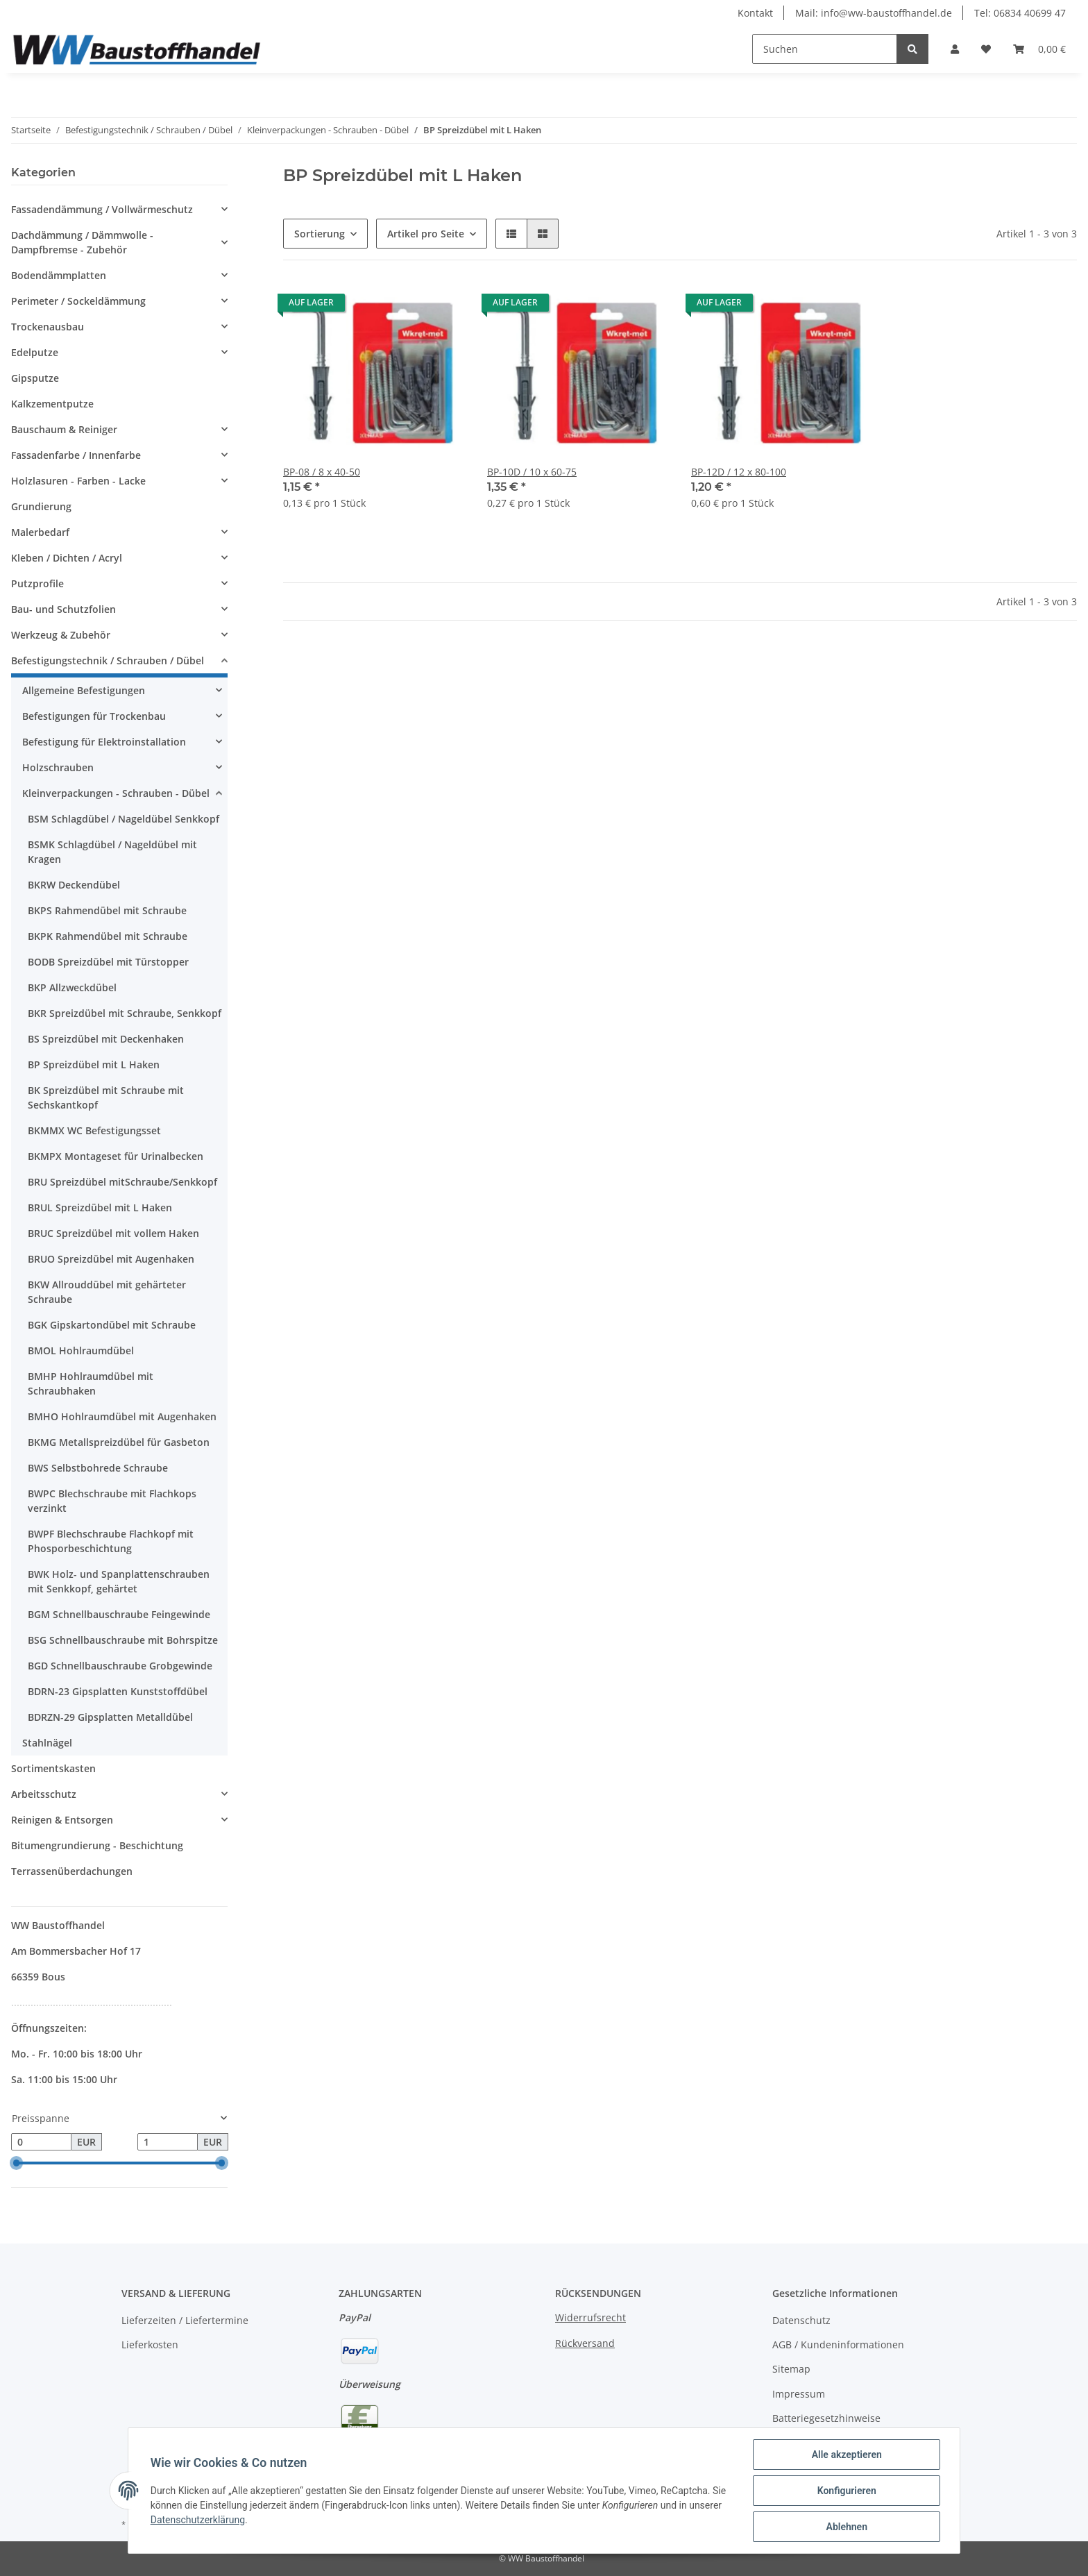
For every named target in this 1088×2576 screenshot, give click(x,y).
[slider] (16, 2163)
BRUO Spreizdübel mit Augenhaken (111, 1258)
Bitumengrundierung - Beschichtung (97, 1845)
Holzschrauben (58, 767)
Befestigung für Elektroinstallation (104, 741)
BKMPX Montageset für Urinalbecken (115, 1156)
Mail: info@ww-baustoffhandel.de (873, 12)
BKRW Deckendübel (74, 884)
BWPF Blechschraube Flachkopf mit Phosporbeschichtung (111, 1541)
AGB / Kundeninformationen (838, 2344)
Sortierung (319, 233)
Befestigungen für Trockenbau (94, 716)
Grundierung (41, 506)
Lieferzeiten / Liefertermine (184, 2320)
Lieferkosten (149, 2344)
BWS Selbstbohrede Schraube (98, 1467)
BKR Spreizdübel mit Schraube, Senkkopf (124, 1013)
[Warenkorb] (1039, 49)
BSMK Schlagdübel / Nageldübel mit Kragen (112, 852)
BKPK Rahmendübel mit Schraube (107, 936)
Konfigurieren (846, 2490)
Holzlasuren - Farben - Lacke (78, 480)
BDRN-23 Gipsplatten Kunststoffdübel (117, 1691)
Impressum (798, 2393)
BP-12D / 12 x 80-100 (738, 471)
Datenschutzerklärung (198, 2519)
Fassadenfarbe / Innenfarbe (76, 455)
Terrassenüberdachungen (72, 1871)
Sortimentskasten (53, 1768)
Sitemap (791, 2368)
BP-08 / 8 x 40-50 (321, 471)
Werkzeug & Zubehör (60, 634)
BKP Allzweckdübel (72, 987)
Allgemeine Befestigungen (83, 690)
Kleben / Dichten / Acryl (66, 557)
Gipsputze (35, 378)
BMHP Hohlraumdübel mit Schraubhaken (90, 1383)
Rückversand (585, 2343)
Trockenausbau (47, 326)
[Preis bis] (167, 2142)
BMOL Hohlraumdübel (81, 1350)
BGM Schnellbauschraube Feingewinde (119, 1614)
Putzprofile (37, 583)
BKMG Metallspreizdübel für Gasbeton (119, 1442)
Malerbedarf (40, 532)
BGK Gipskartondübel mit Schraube (112, 1324)
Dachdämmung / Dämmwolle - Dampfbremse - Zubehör (82, 242)
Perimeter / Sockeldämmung (78, 301)
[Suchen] (824, 49)
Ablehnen (846, 2526)
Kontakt (755, 12)
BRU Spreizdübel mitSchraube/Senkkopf (122, 1181)
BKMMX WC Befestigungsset (94, 1130)
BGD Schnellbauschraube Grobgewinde (120, 1665)
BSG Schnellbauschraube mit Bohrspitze (123, 1640)
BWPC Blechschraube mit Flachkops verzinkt (112, 1501)
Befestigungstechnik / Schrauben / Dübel (107, 660)
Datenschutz (801, 2320)
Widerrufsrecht (590, 2317)
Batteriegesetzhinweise (826, 2418)
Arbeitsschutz (43, 1794)
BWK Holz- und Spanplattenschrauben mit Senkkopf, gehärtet (119, 1581)
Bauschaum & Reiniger (64, 429)
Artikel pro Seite (425, 233)
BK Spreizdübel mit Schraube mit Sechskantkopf (106, 1097)
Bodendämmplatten (58, 275)
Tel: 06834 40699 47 (1020, 12)
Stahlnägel (47, 1742)
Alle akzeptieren (846, 2454)
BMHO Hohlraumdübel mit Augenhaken (122, 1416)
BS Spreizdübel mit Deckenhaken (106, 1038)
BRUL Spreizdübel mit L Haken (100, 1207)
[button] (955, 49)
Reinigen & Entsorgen (62, 1819)
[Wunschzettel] (986, 49)
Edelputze (34, 352)
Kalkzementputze (52, 403)
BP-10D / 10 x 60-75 (532, 471)
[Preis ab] (41, 2142)
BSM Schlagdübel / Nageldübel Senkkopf (123, 818)
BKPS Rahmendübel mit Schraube (107, 910)
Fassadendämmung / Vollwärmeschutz (102, 209)
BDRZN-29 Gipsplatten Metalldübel (110, 1717)
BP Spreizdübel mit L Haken (94, 1064)
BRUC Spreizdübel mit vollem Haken (113, 1233)
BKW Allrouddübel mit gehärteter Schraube (107, 1292)
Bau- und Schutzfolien (63, 609)
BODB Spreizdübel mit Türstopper (108, 961)
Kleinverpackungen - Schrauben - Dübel (116, 793)
